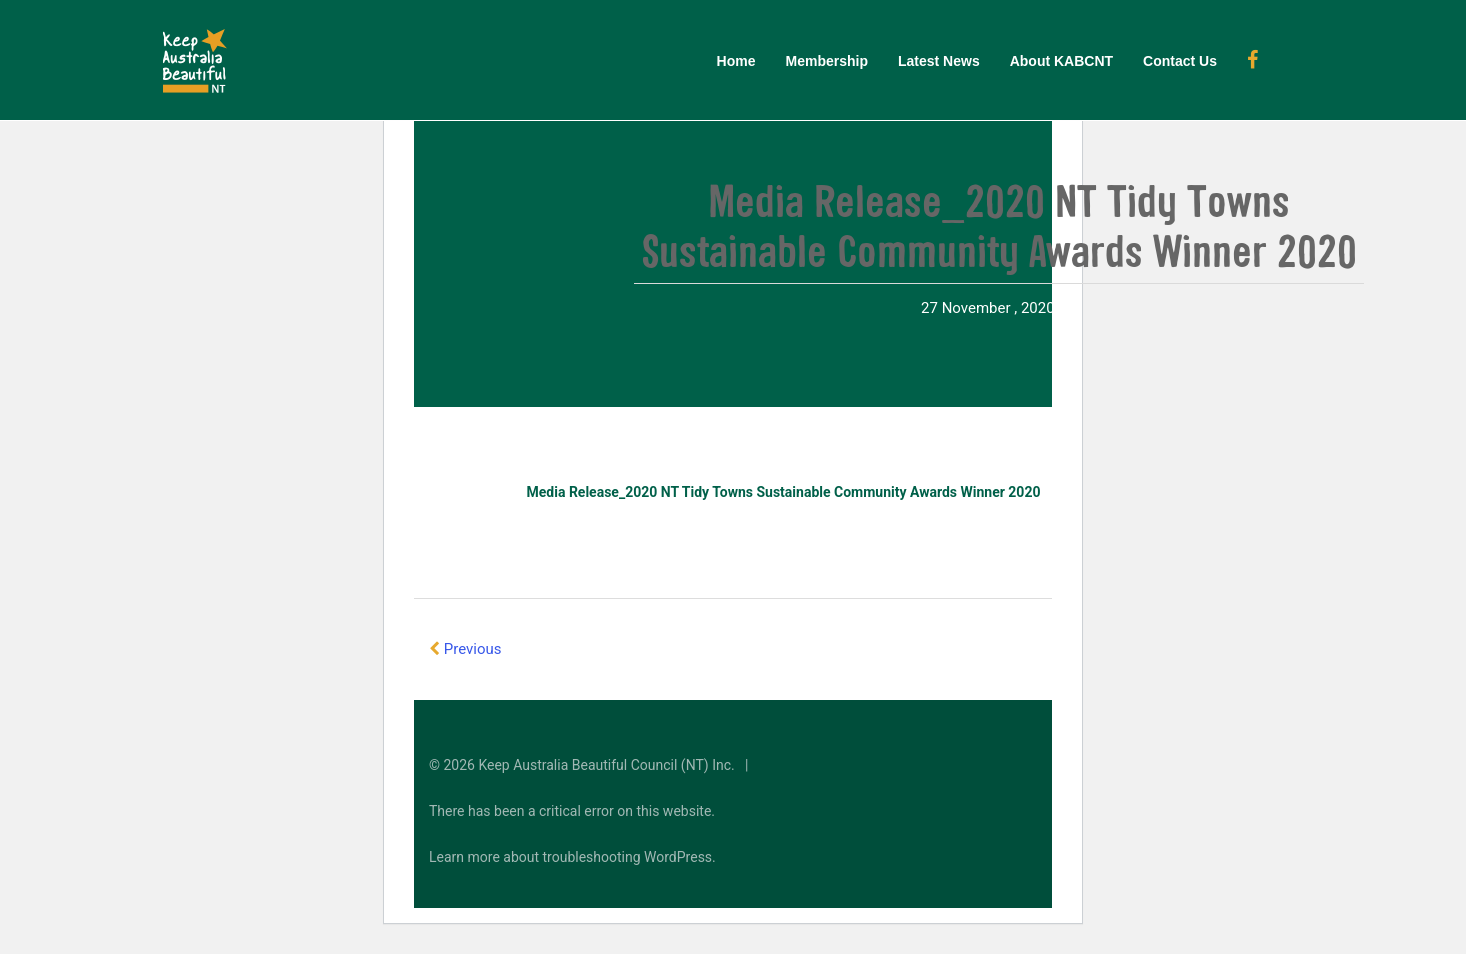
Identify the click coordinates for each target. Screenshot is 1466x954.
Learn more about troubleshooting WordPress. (572, 857)
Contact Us (1180, 61)
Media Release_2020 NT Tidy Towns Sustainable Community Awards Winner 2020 (784, 492)
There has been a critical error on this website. (572, 811)
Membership (827, 61)
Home (736, 61)
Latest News (939, 61)
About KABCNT (1061, 61)
